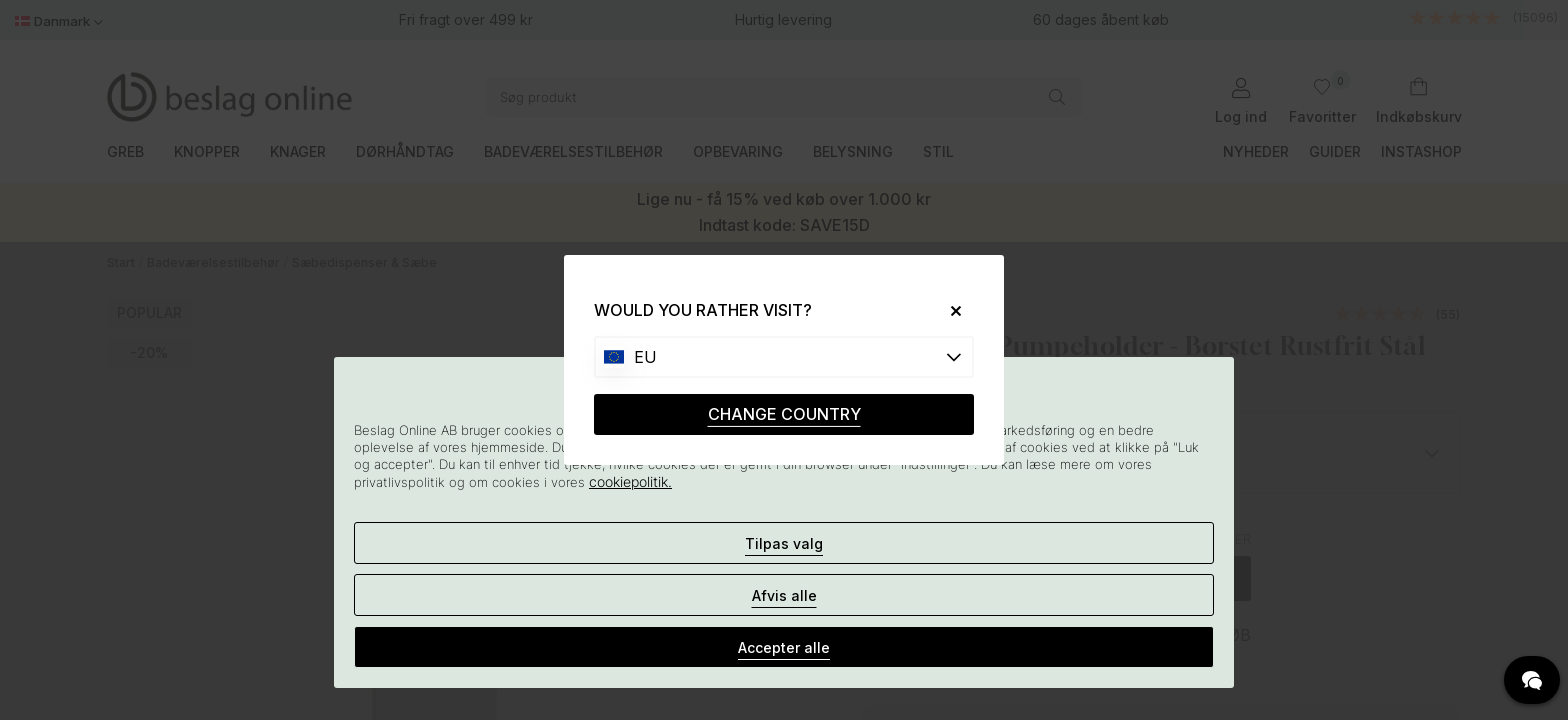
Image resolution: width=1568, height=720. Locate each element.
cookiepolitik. (630, 481)
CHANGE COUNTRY (784, 414)
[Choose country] (784, 357)
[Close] (948, 310)
